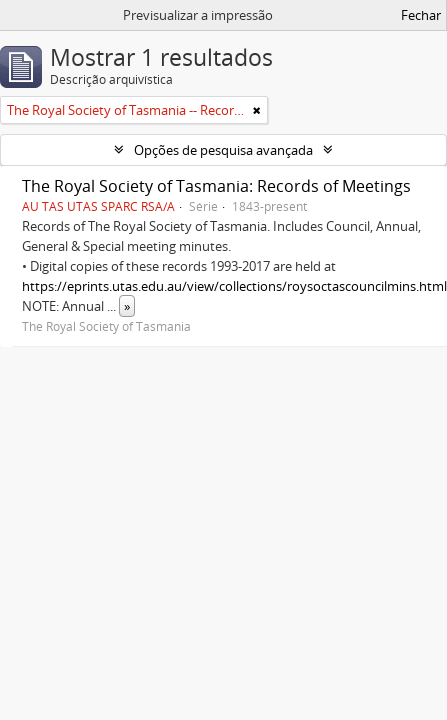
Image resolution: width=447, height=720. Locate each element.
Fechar (421, 15)
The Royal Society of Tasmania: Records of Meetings (216, 186)
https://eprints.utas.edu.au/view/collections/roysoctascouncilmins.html (234, 286)
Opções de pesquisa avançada (223, 150)
